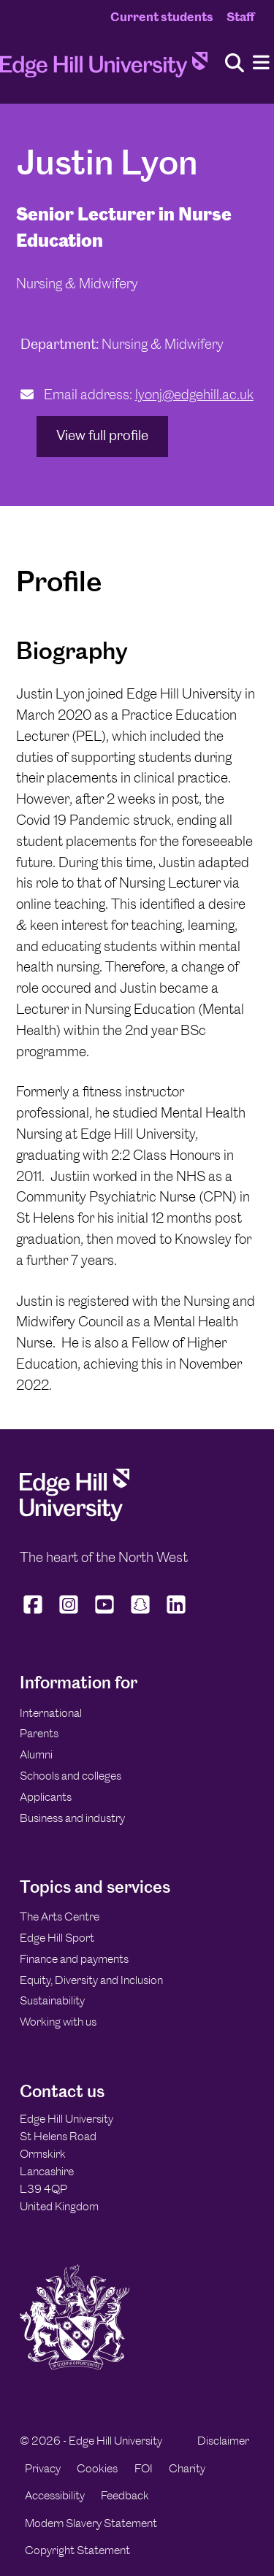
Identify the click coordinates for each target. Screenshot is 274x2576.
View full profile (102, 435)
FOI (143, 2468)
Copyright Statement (77, 2550)
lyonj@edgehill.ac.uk (194, 394)
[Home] (104, 69)
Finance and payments (74, 1959)
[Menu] (261, 63)
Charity (187, 2468)
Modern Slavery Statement (91, 2523)
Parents (39, 1733)
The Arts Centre (59, 1916)
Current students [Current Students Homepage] (161, 16)
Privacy (43, 2468)
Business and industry (72, 1818)
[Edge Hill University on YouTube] (104, 1613)
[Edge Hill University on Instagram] (69, 1613)
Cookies (97, 2468)
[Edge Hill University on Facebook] (35, 1613)
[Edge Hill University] (74, 1517)
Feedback (125, 2495)
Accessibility (55, 2495)
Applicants (46, 1797)
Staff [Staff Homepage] (240, 16)
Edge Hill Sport (57, 1938)
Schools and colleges (70, 1776)
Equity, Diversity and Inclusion (91, 1980)
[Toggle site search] (234, 63)
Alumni (36, 1754)
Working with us (58, 2022)
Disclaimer (223, 2441)
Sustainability (52, 2000)
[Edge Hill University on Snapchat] (140, 1613)
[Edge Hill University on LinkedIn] (176, 1613)
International (51, 1713)
